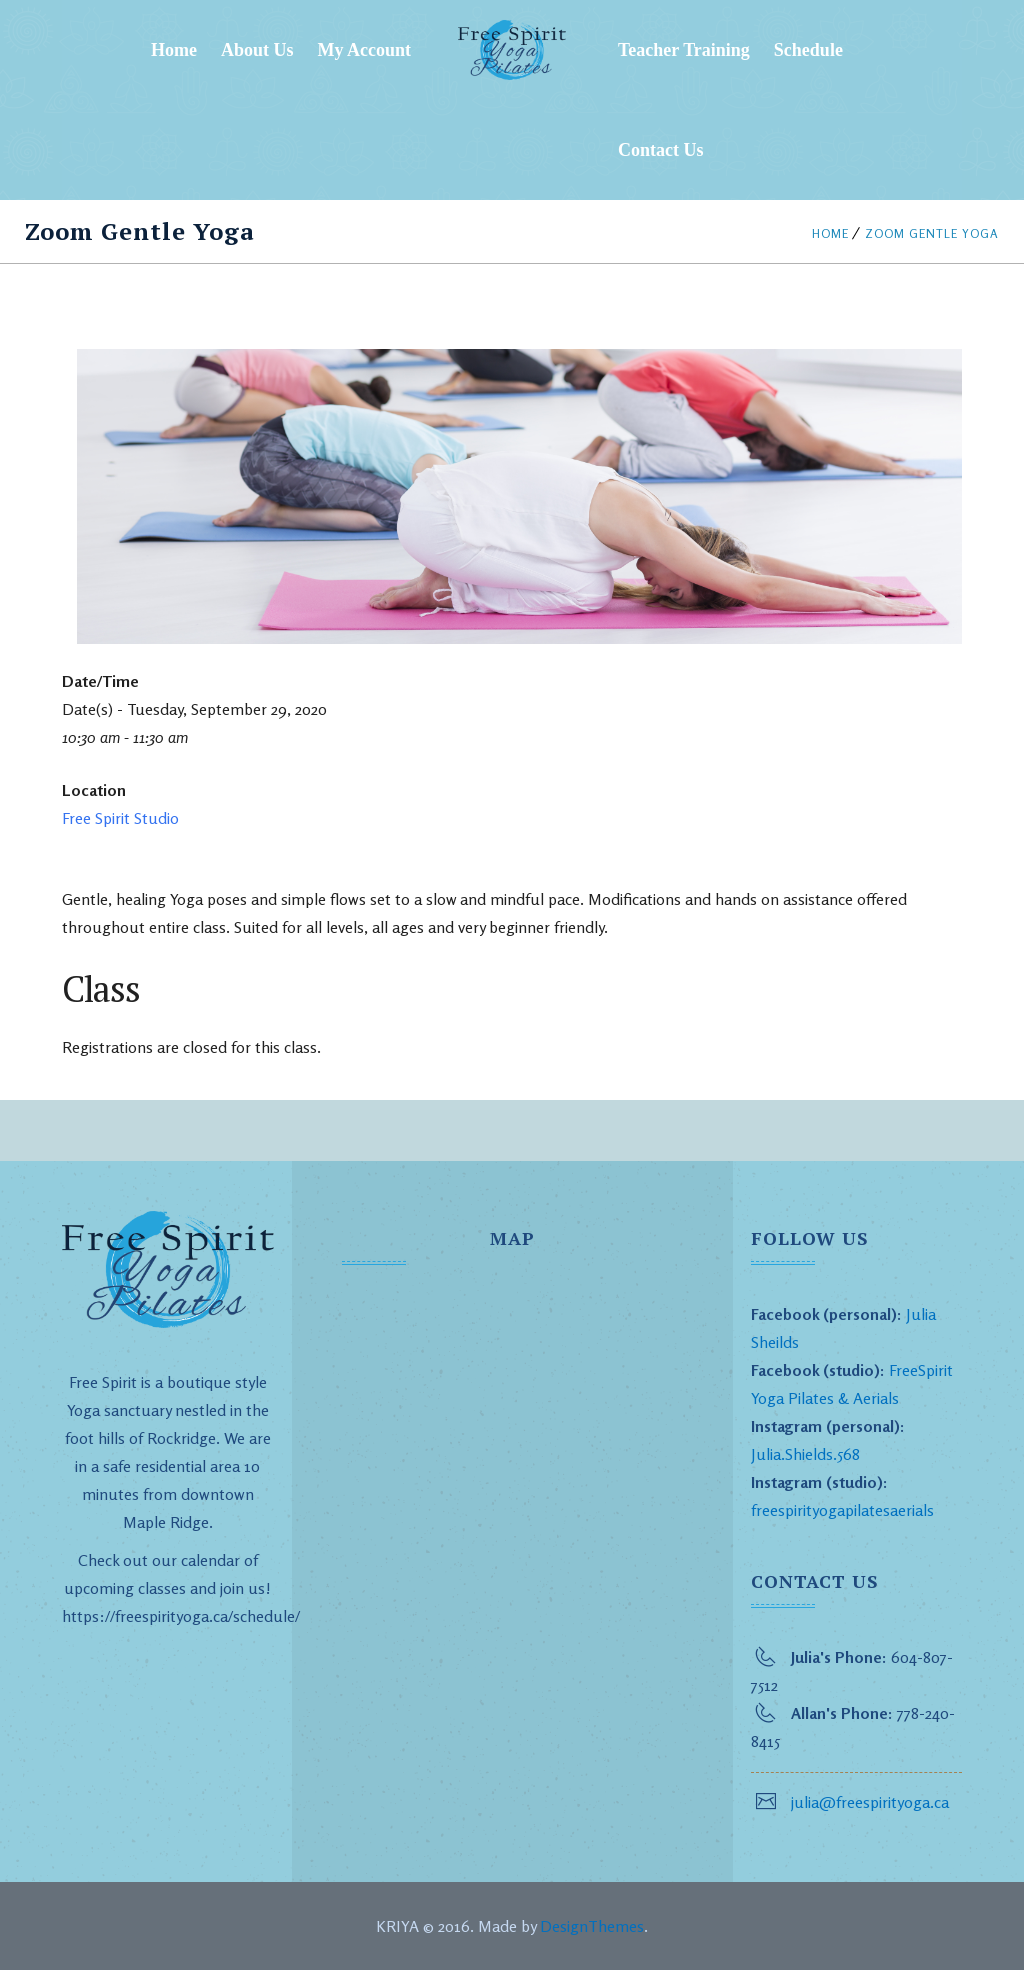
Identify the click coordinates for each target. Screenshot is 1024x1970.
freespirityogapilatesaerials (842, 1510)
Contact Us (661, 150)
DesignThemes (592, 1926)
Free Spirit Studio (120, 818)
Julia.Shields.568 (805, 1454)
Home (174, 50)
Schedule (808, 50)
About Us (257, 50)
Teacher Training (684, 50)
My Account (365, 50)
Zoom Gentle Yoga (932, 233)
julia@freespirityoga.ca (870, 1802)
